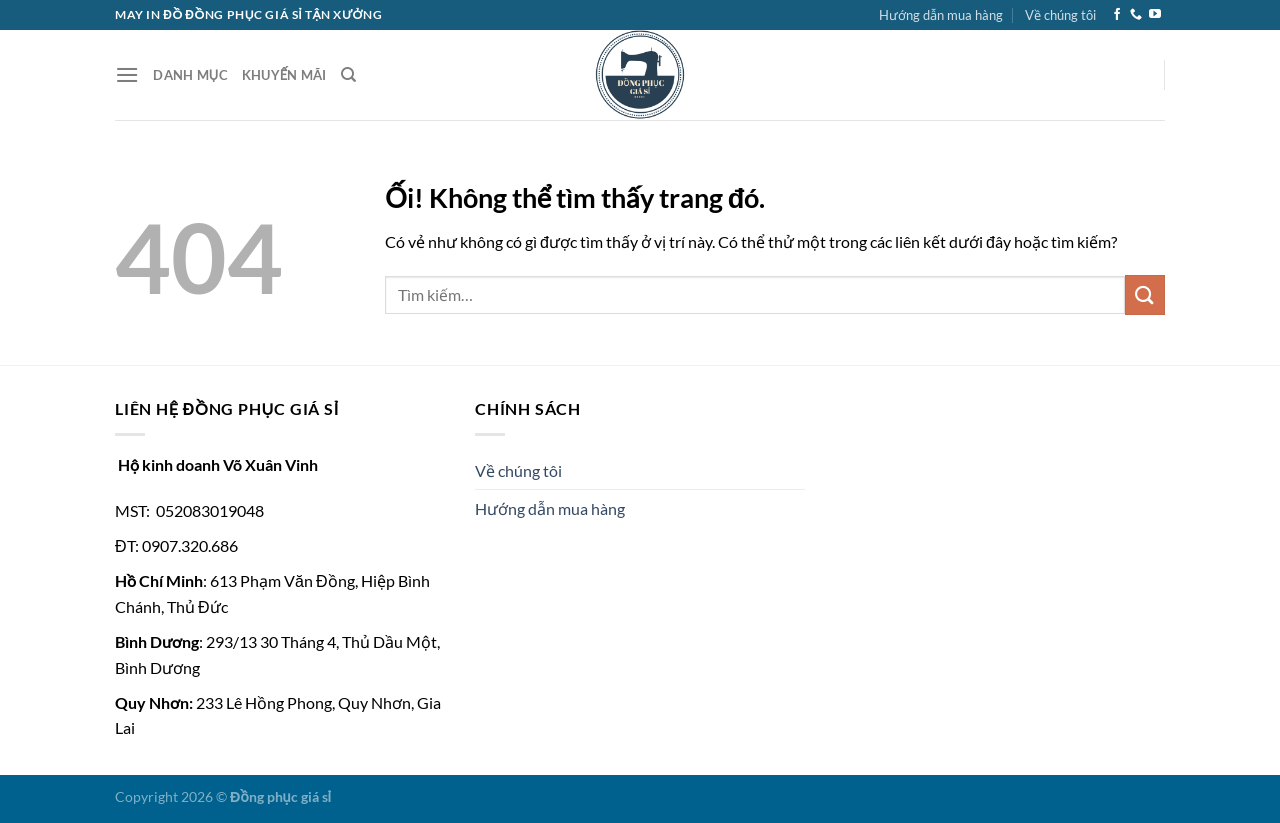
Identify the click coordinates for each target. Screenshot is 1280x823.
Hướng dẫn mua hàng (941, 15)
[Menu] (127, 74)
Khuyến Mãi (284, 75)
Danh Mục (190, 75)
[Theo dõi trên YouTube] (1155, 15)
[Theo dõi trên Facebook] (1117, 15)
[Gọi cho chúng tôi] (1136, 15)
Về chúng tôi (1060, 15)
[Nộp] (1145, 294)
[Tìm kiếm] (348, 75)
